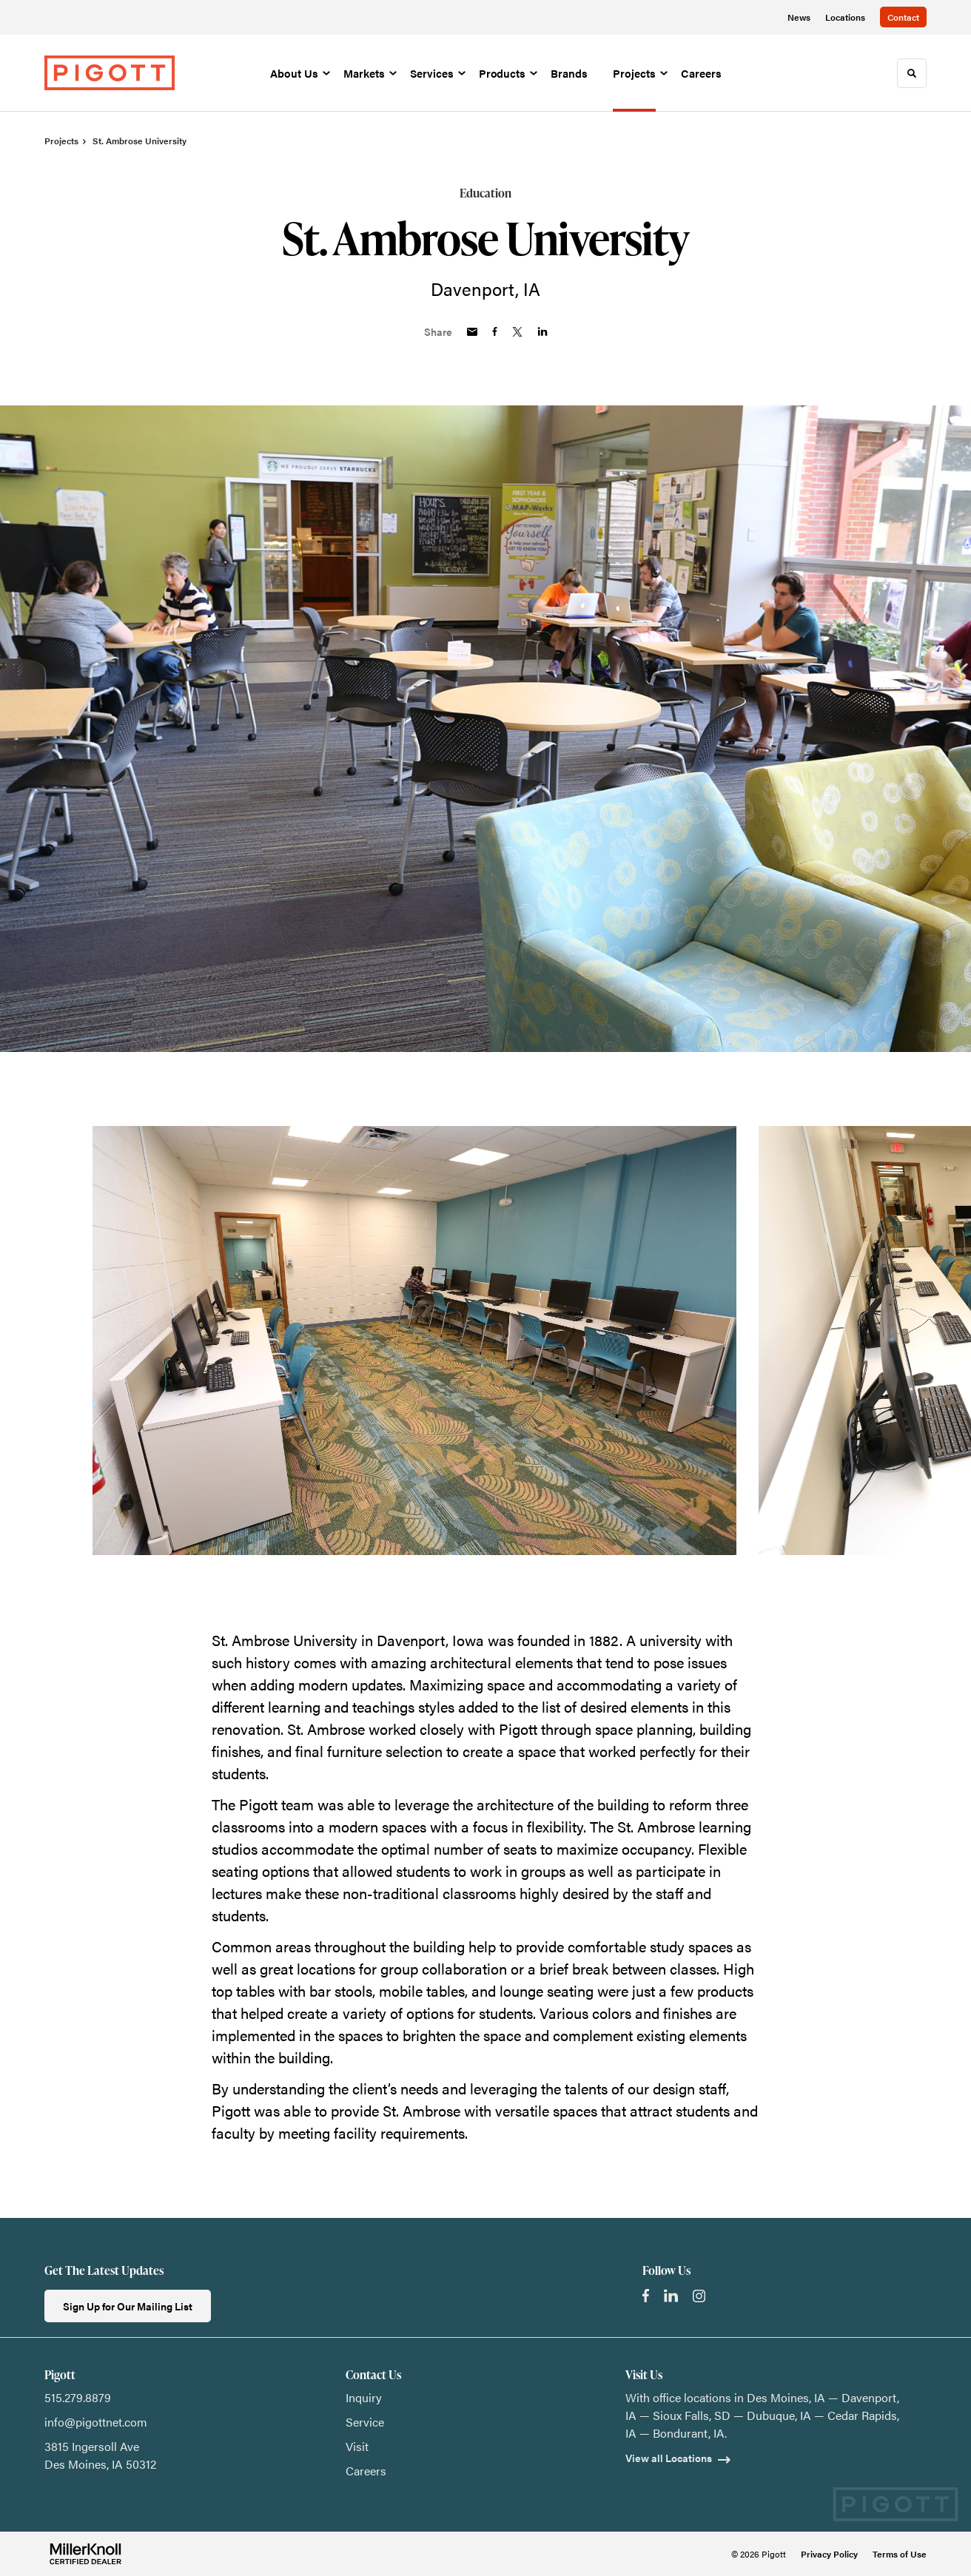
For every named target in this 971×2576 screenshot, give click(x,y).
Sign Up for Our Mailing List (127, 2306)
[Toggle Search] (912, 73)
